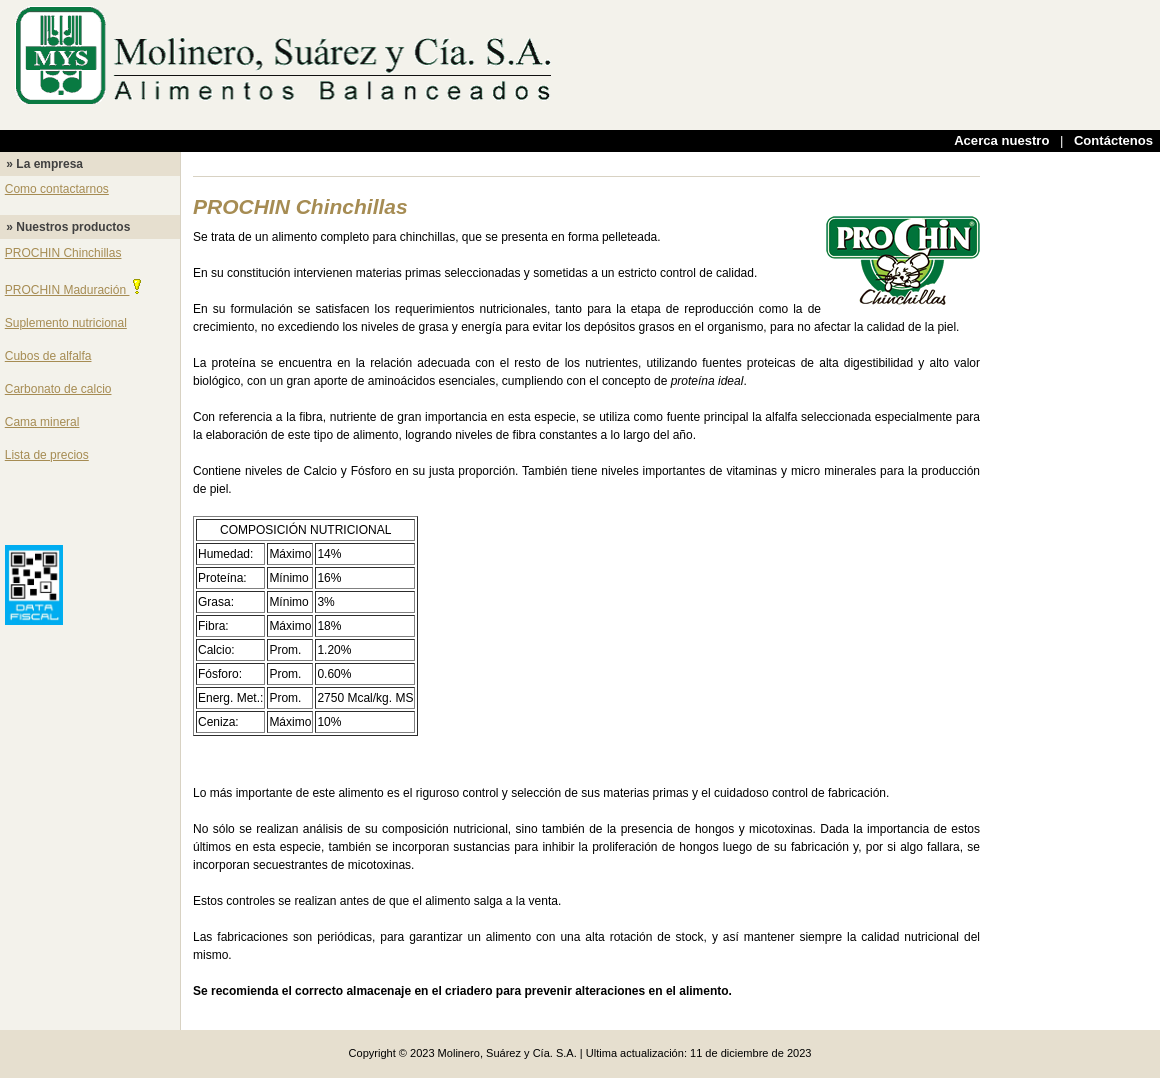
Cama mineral (42, 422)
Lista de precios (47, 455)
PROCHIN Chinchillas (63, 253)
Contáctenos (1113, 140)
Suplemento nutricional (66, 323)
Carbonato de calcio (58, 389)
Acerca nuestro (1001, 140)
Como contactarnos (57, 189)
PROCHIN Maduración (75, 290)
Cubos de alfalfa (48, 356)
